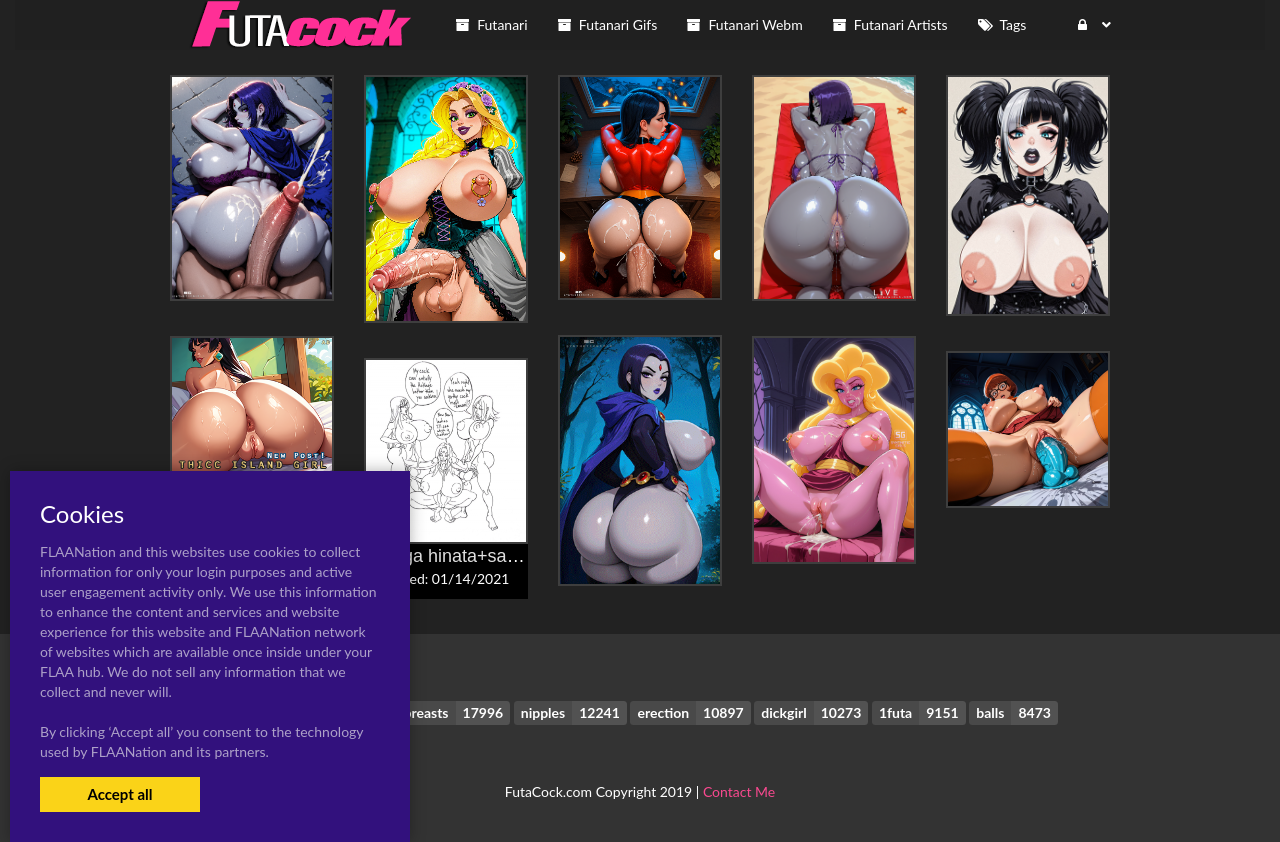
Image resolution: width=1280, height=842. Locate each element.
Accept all (119, 794)
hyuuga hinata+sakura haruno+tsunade (520, 556)
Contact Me (739, 791)
